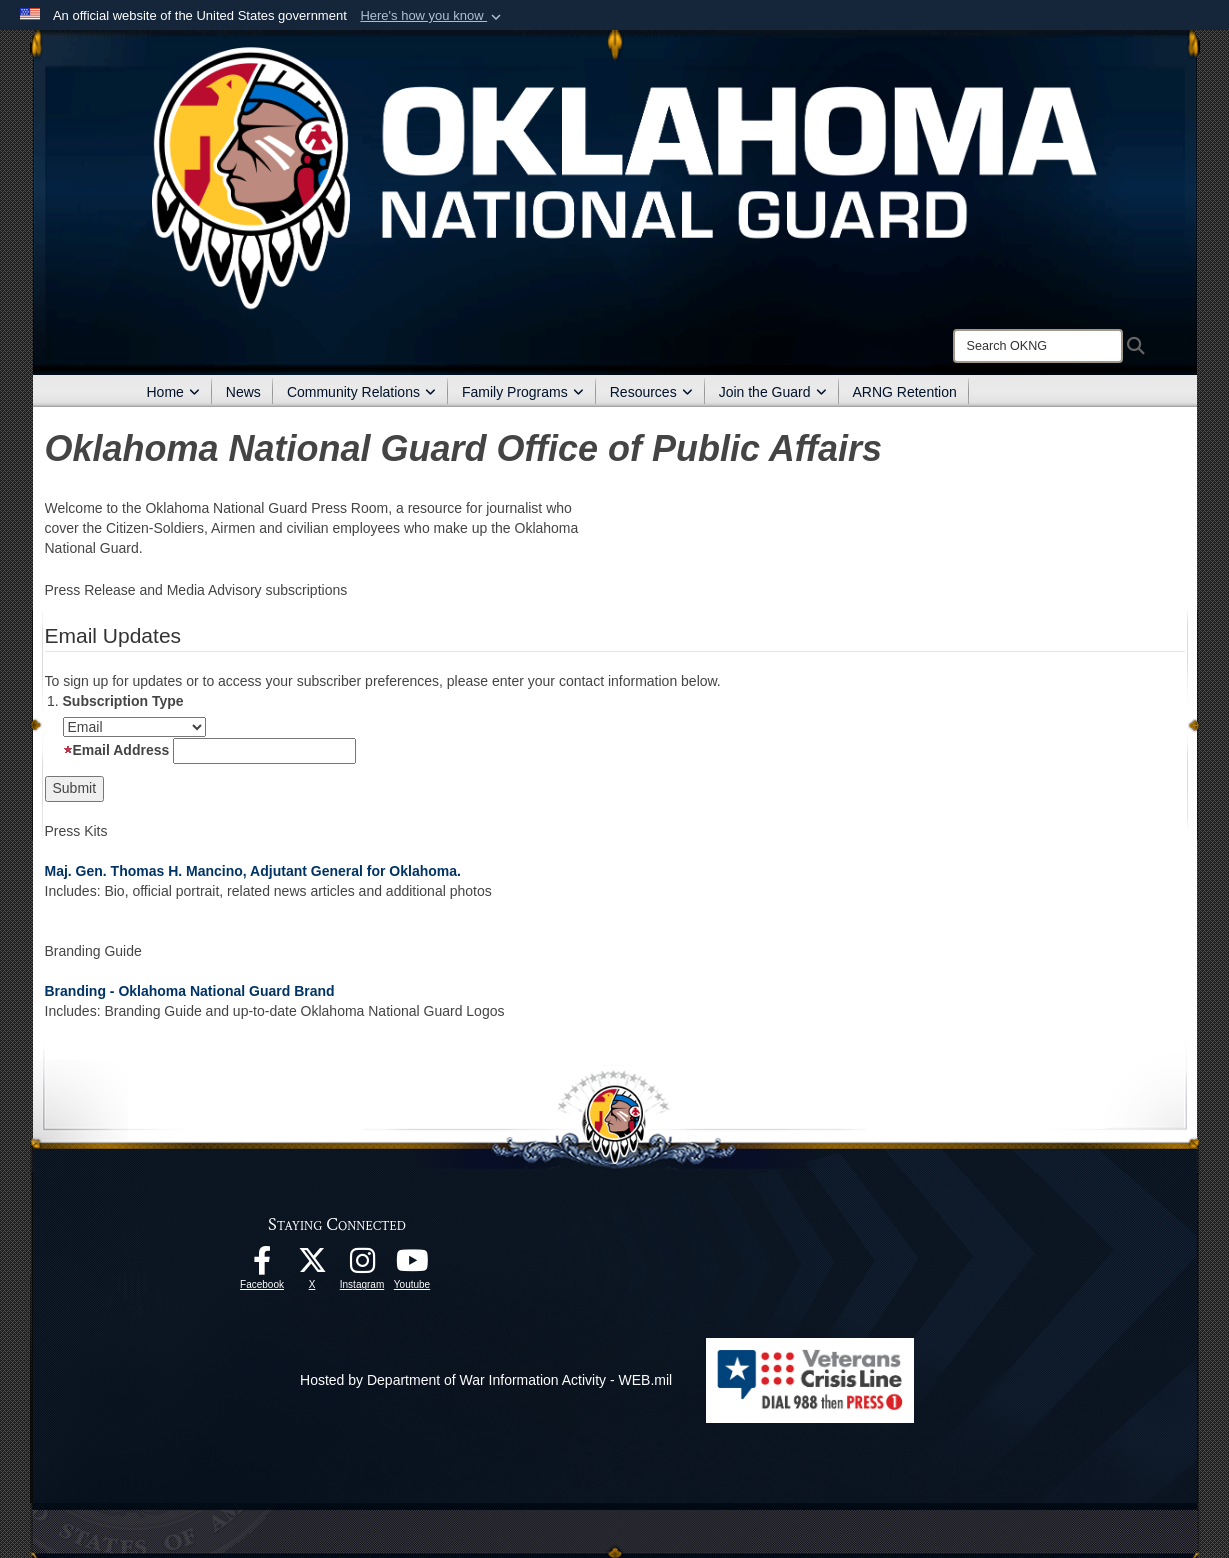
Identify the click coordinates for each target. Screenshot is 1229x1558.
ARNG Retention (905, 392)
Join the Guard (773, 392)
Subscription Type (123, 701)
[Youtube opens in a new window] (412, 1266)
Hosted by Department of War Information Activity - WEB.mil (486, 1380)
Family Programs (523, 392)
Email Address (116, 750)
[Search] (1038, 346)
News (243, 392)
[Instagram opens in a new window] (362, 1266)
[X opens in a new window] (312, 1266)
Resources (651, 392)
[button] (432, 16)
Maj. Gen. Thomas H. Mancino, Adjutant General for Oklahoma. (253, 871)
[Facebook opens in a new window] (262, 1266)
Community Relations (361, 392)
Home (173, 392)
